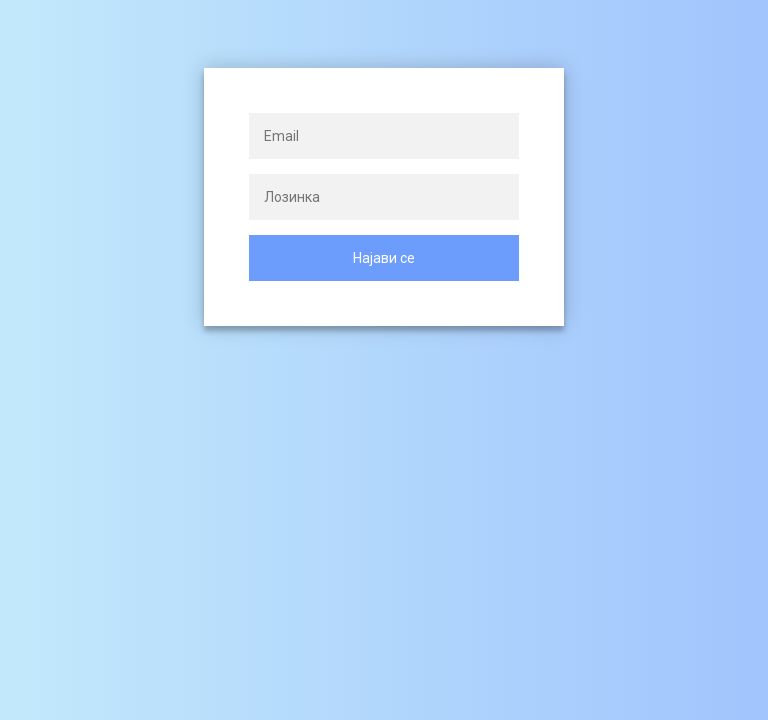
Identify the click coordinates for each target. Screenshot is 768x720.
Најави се (384, 258)
